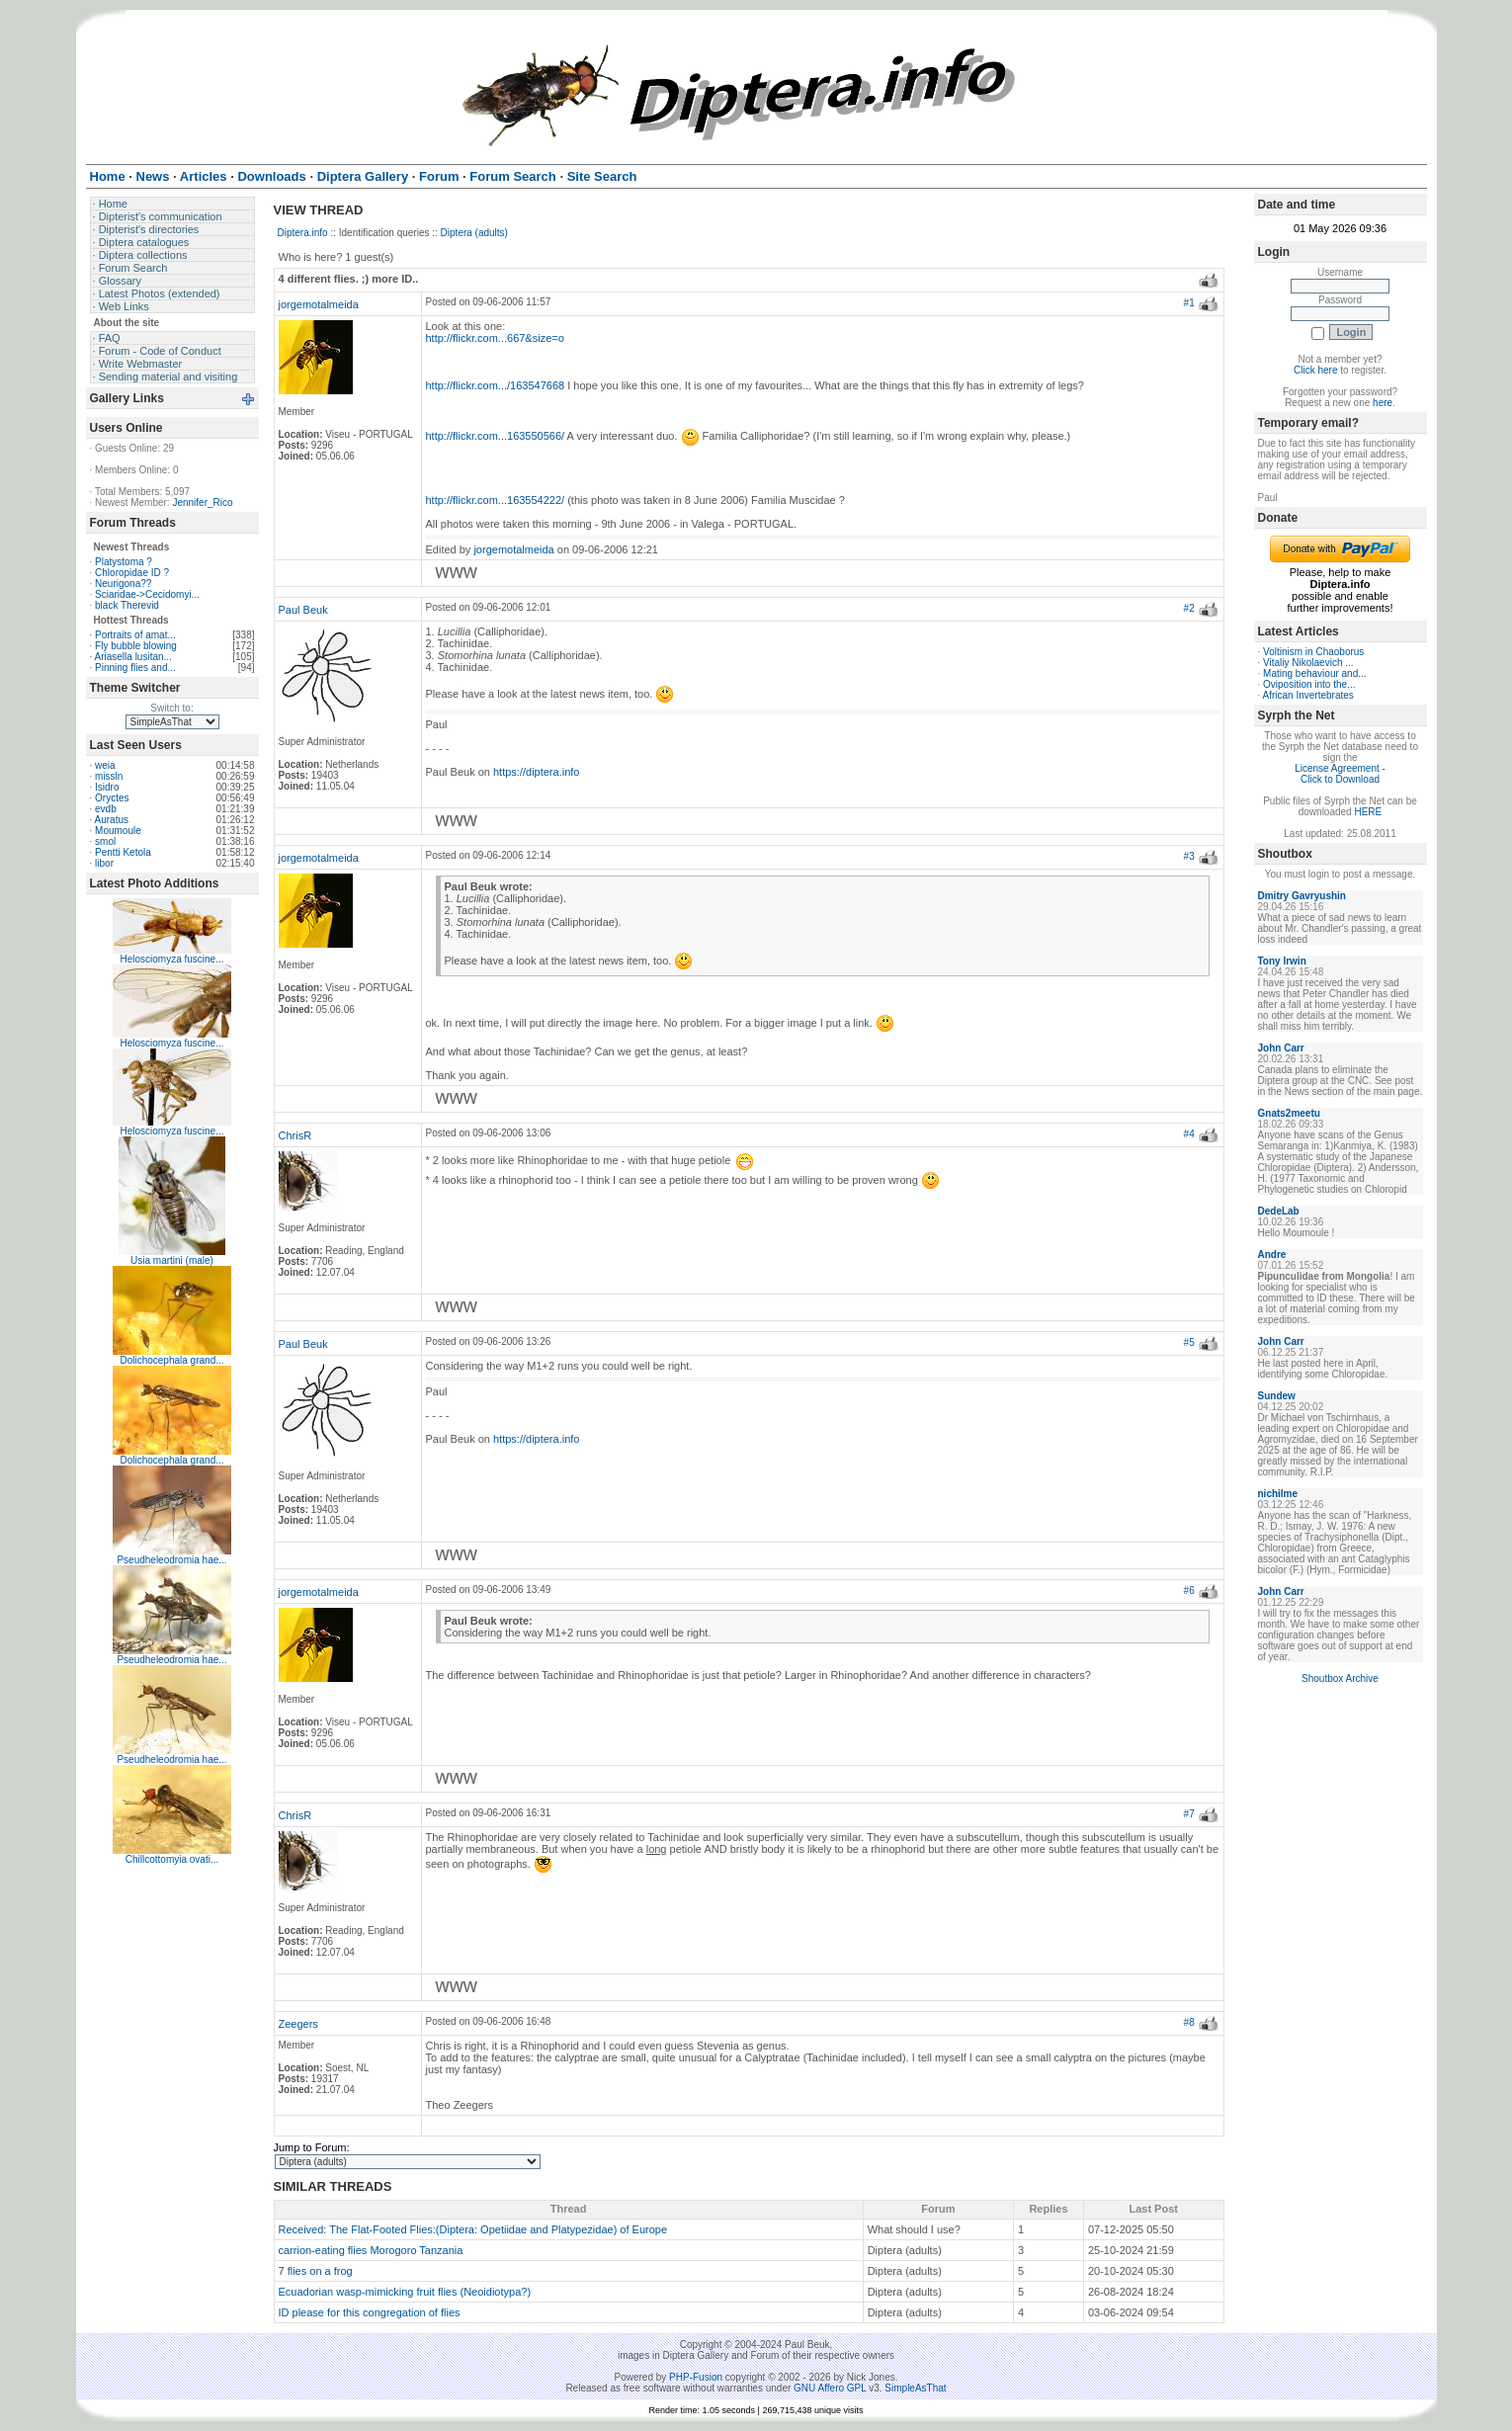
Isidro (107, 787)
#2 (1189, 608)
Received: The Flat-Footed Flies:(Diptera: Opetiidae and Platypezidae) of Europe (473, 2229)
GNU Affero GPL (830, 2388)
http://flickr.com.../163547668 (495, 385)
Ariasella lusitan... (133, 656)
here (1382, 402)
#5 (1189, 1342)
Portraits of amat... (135, 634)
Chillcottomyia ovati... (172, 1859)
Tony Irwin (1282, 961)
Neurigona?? (123, 583)
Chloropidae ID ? (132, 572)
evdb (106, 808)
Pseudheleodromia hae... (171, 1559)
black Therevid (127, 605)
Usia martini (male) (171, 1260)
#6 (1189, 1590)
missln (109, 776)
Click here (1315, 370)
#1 (1189, 302)
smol (105, 841)
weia (105, 765)
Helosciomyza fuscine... (171, 959)
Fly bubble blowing (136, 645)
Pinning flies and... (135, 667)
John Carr (1281, 1048)
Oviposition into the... (1309, 684)
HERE (1368, 811)
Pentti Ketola (123, 852)
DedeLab (1279, 1211)
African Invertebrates (1308, 695)
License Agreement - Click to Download (1340, 774)
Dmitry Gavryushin (1302, 895)
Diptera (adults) (474, 232)
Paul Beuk (303, 610)
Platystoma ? (123, 561)
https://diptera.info (536, 772)
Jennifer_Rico (202, 502)
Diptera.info (303, 232)
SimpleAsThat (915, 2388)
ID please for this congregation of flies (370, 2312)
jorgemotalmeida (319, 304)
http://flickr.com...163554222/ (495, 500)
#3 (1189, 856)
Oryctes (111, 798)
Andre (1272, 1254)
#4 (1189, 1134)
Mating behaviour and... (1315, 673)
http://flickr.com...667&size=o (495, 338)
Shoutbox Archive (1340, 1678)
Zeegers (298, 2024)
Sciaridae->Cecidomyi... (147, 594)
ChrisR (295, 1135)
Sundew (1277, 1395)
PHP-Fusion (695, 2377)
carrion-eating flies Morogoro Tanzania (371, 2250)
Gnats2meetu (1289, 1113)
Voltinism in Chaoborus (1313, 651)
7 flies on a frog (316, 2271)
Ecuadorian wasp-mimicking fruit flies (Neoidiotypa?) (405, 2292)
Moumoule (118, 830)
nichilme (1278, 1493)
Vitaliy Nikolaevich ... (1308, 662)
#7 (1189, 1813)
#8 (1189, 2022)
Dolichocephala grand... (171, 1360)
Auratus (111, 819)
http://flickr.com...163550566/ (495, 436)
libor (104, 863)
